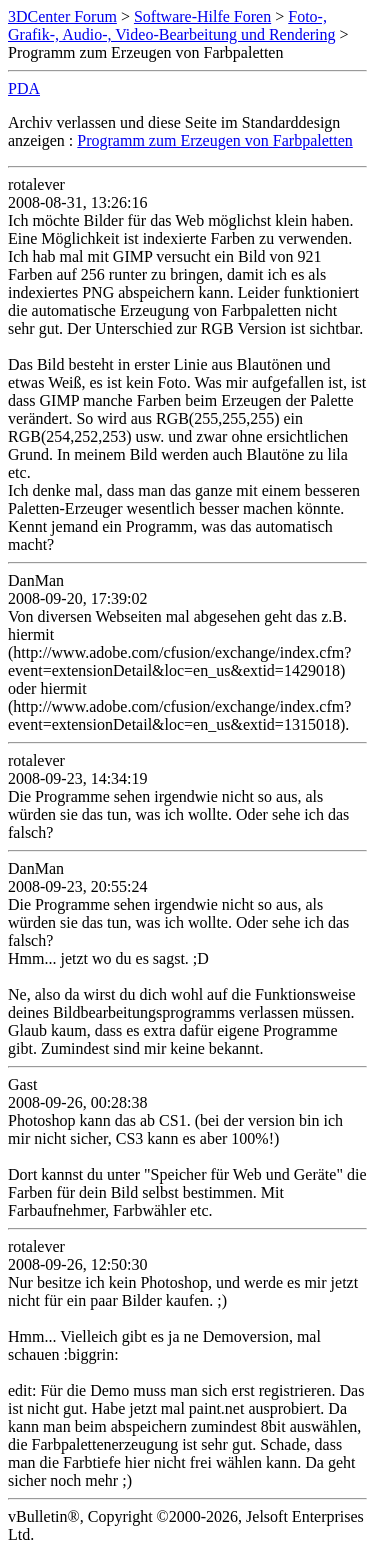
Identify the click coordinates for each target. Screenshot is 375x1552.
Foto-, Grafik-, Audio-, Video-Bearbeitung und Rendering (172, 25)
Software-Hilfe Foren (202, 16)
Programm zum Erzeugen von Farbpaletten (214, 140)
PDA (24, 88)
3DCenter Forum (62, 16)
